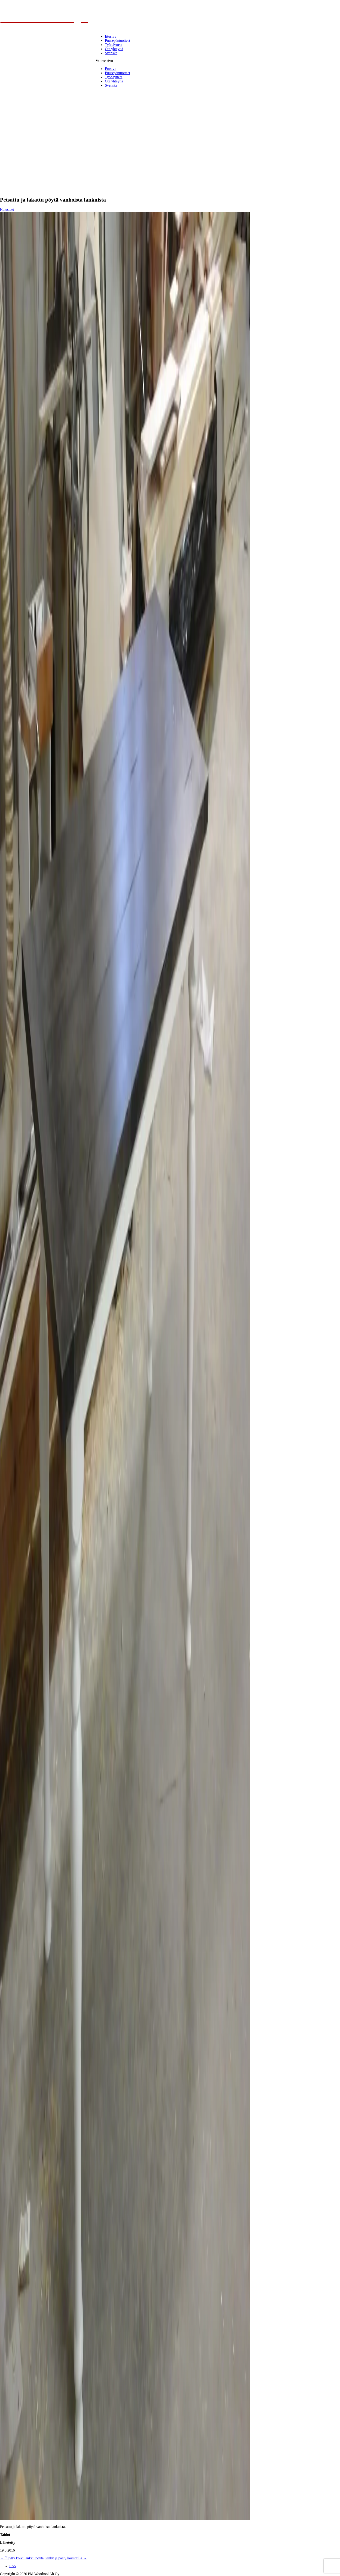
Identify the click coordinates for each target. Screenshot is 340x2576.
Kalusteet (7, 209)
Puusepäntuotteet (117, 40)
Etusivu (110, 36)
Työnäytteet (113, 45)
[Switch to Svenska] (111, 53)
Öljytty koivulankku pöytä (22, 2558)
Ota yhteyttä (114, 49)
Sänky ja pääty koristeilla (66, 2558)
